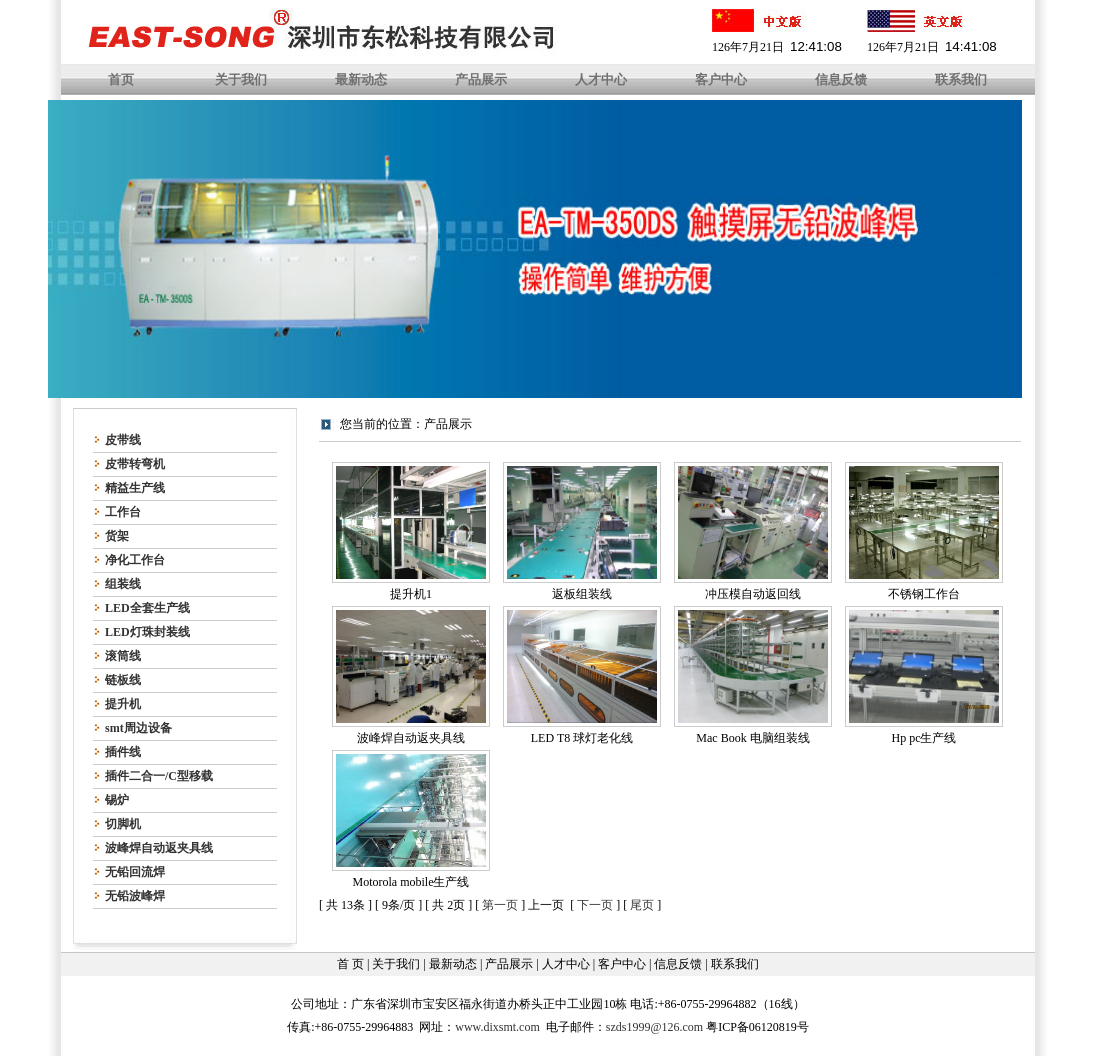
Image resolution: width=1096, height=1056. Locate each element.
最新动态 (361, 79)
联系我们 (961, 79)
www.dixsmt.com (497, 1027)
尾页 (642, 905)
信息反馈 (841, 79)
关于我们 (241, 79)
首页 (121, 79)
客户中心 (721, 79)
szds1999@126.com (654, 1027)
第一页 (500, 905)
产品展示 (481, 79)
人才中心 (601, 79)
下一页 (595, 905)
